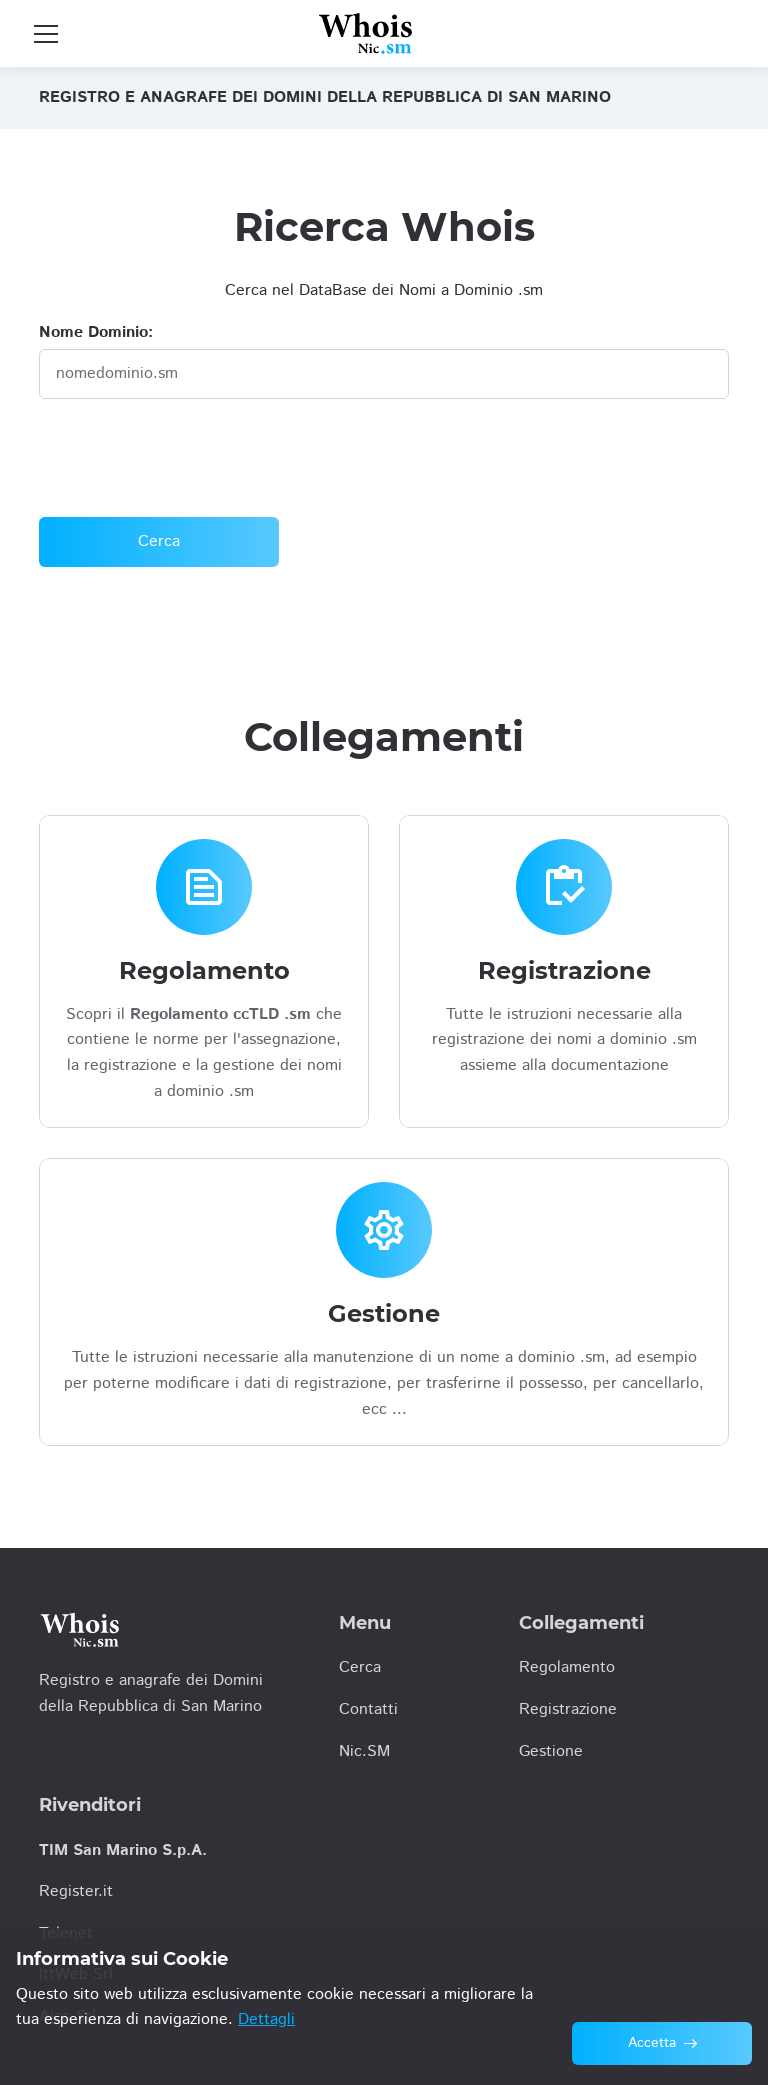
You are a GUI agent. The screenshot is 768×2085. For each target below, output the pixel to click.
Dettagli (266, 2019)
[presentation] (191, 458)
